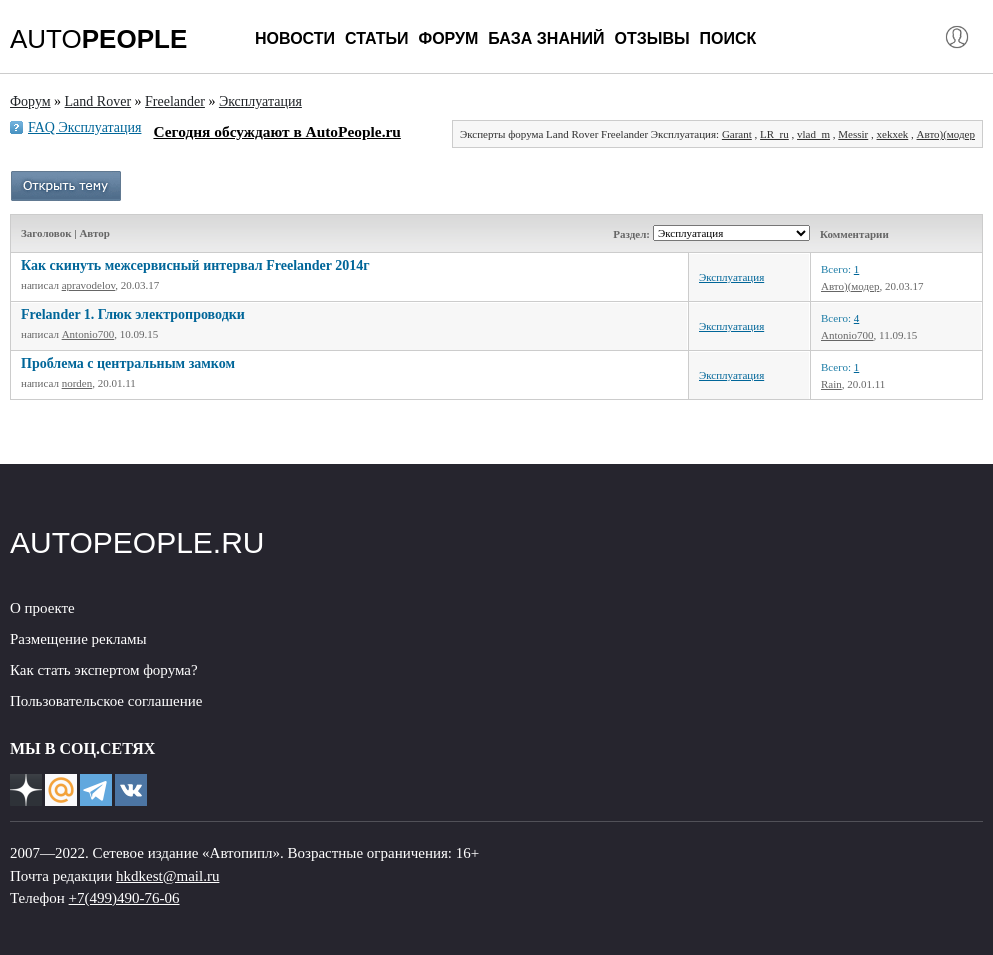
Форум (448, 38)
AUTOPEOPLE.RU (137, 542)
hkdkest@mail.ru (167, 876)
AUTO (98, 39)
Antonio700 (88, 334)
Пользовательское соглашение (106, 701)
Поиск (728, 38)
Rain (831, 384)
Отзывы (651, 38)
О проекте (42, 608)
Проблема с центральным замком (128, 363)
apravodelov (89, 285)
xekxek (893, 134)
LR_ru (774, 134)
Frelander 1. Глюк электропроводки (133, 314)
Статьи (376, 38)
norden (77, 383)
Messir (853, 134)
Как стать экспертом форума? (104, 670)
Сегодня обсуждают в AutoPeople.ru (276, 131)
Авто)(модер (946, 134)
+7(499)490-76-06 (124, 898)
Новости (295, 38)
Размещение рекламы (78, 639)
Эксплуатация (731, 277)
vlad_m (813, 134)
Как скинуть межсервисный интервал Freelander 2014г (195, 265)
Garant (737, 134)
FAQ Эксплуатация (84, 127)
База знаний (546, 38)
